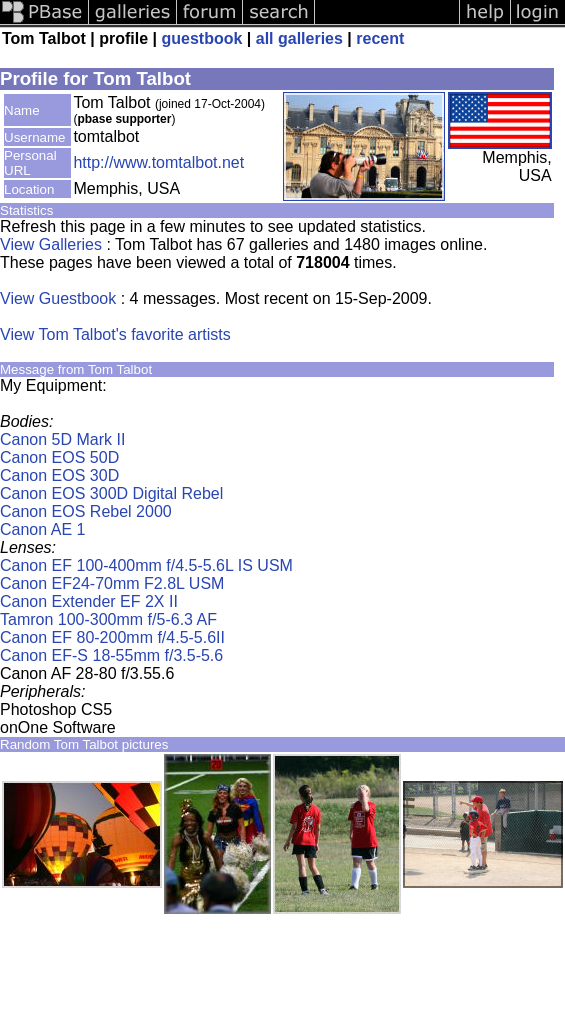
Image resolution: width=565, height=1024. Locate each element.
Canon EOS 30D (59, 475)
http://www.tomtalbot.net (158, 162)
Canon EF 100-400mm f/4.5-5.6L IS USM (146, 565)
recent (380, 38)
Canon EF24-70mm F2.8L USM (112, 583)
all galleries (299, 38)
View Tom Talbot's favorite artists (115, 334)
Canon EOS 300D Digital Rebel (111, 493)
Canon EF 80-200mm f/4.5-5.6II (112, 637)
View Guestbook (58, 298)
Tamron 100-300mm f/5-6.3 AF (108, 619)
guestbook (201, 38)
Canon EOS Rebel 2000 (86, 511)
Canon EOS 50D (59, 457)
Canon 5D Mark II (62, 439)
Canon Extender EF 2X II (89, 601)
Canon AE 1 (42, 529)
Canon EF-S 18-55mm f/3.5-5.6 (111, 655)
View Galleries (51, 244)
